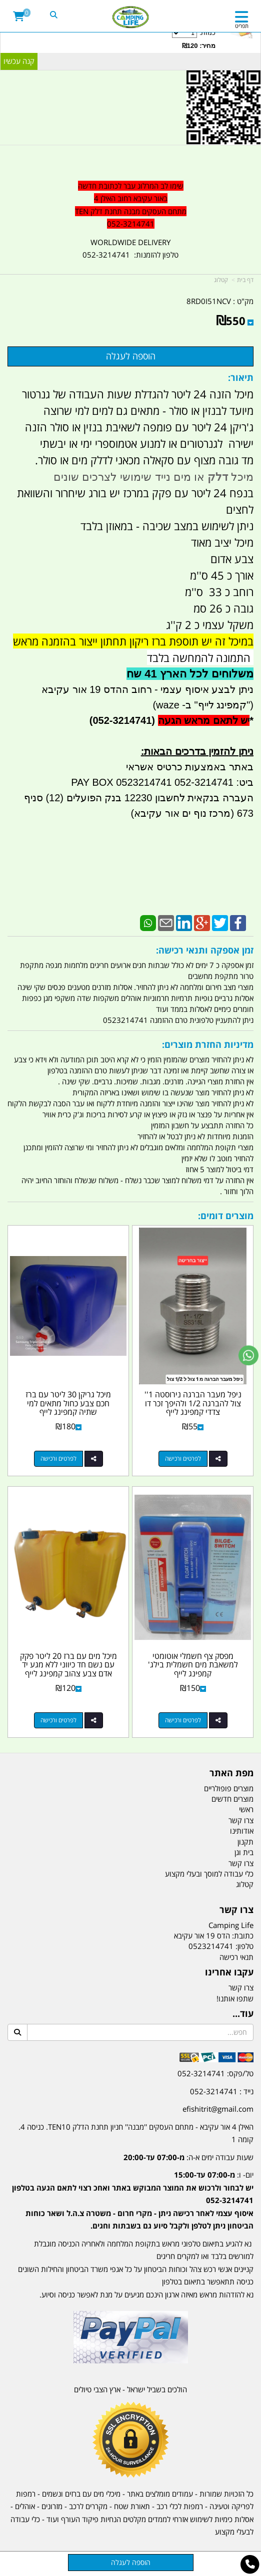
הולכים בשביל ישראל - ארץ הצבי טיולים (130, 2389)
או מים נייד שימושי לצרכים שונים (131, 477)
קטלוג (221, 280)
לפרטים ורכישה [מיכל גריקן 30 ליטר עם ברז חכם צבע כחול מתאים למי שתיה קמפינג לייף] (58, 1458)
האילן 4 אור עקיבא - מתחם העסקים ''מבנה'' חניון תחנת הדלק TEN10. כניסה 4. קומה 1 (136, 2133)
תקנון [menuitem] (246, 1842)
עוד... (243, 2014)
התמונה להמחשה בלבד (200, 657)
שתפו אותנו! (235, 1998)
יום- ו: (133, 2200)
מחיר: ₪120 (199, 45)
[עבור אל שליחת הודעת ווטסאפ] (248, 1355)
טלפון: (245, 1946)
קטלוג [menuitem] (245, 1884)
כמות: (109, 39)
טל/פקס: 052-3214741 (216, 2073)
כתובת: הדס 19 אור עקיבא (214, 1935)
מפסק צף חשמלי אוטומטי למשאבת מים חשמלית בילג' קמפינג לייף (193, 1664)
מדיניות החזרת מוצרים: (208, 1044)
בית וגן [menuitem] (244, 1852)
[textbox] (131, 2186)
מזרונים (52, 2506)
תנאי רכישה (237, 1957)
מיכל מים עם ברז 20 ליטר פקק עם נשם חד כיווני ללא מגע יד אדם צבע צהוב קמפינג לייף (68, 1664)
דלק (218, 477)
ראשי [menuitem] (246, 1809)
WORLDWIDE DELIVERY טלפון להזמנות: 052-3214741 (130, 248)
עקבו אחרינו (229, 1972)
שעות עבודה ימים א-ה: (189, 2157)
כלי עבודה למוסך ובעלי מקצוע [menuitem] (209, 1874)
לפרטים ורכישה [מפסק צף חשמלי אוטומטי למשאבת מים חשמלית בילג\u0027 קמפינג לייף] (183, 1720)
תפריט (241, 25)
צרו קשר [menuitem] (241, 1820)
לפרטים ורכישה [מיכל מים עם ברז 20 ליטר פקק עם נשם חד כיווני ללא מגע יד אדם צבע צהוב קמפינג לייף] (58, 1720)
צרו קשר (237, 1910)
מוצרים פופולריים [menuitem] (229, 1788)
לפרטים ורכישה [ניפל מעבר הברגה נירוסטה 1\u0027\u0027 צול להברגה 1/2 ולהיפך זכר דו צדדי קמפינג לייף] (183, 1458)
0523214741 (211, 1946)
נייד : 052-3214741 (222, 2091)
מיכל (241, 477)
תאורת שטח (132, 2506)
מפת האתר (232, 1773)
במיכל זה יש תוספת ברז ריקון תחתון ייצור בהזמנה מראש (133, 641)
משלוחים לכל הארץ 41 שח (190, 673)
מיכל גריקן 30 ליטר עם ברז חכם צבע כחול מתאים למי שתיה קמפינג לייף (68, 1403)
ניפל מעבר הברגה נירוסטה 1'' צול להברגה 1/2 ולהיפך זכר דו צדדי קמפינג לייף (193, 1403)
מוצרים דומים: (226, 1216)
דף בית (245, 280)
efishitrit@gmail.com (218, 2109)
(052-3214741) (121, 720)
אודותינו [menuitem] (242, 1831)
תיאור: (241, 377)
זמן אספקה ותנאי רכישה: (205, 950)
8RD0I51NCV (208, 301)
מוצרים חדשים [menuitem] (233, 1799)
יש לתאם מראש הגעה (204, 720)
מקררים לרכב (88, 2506)
